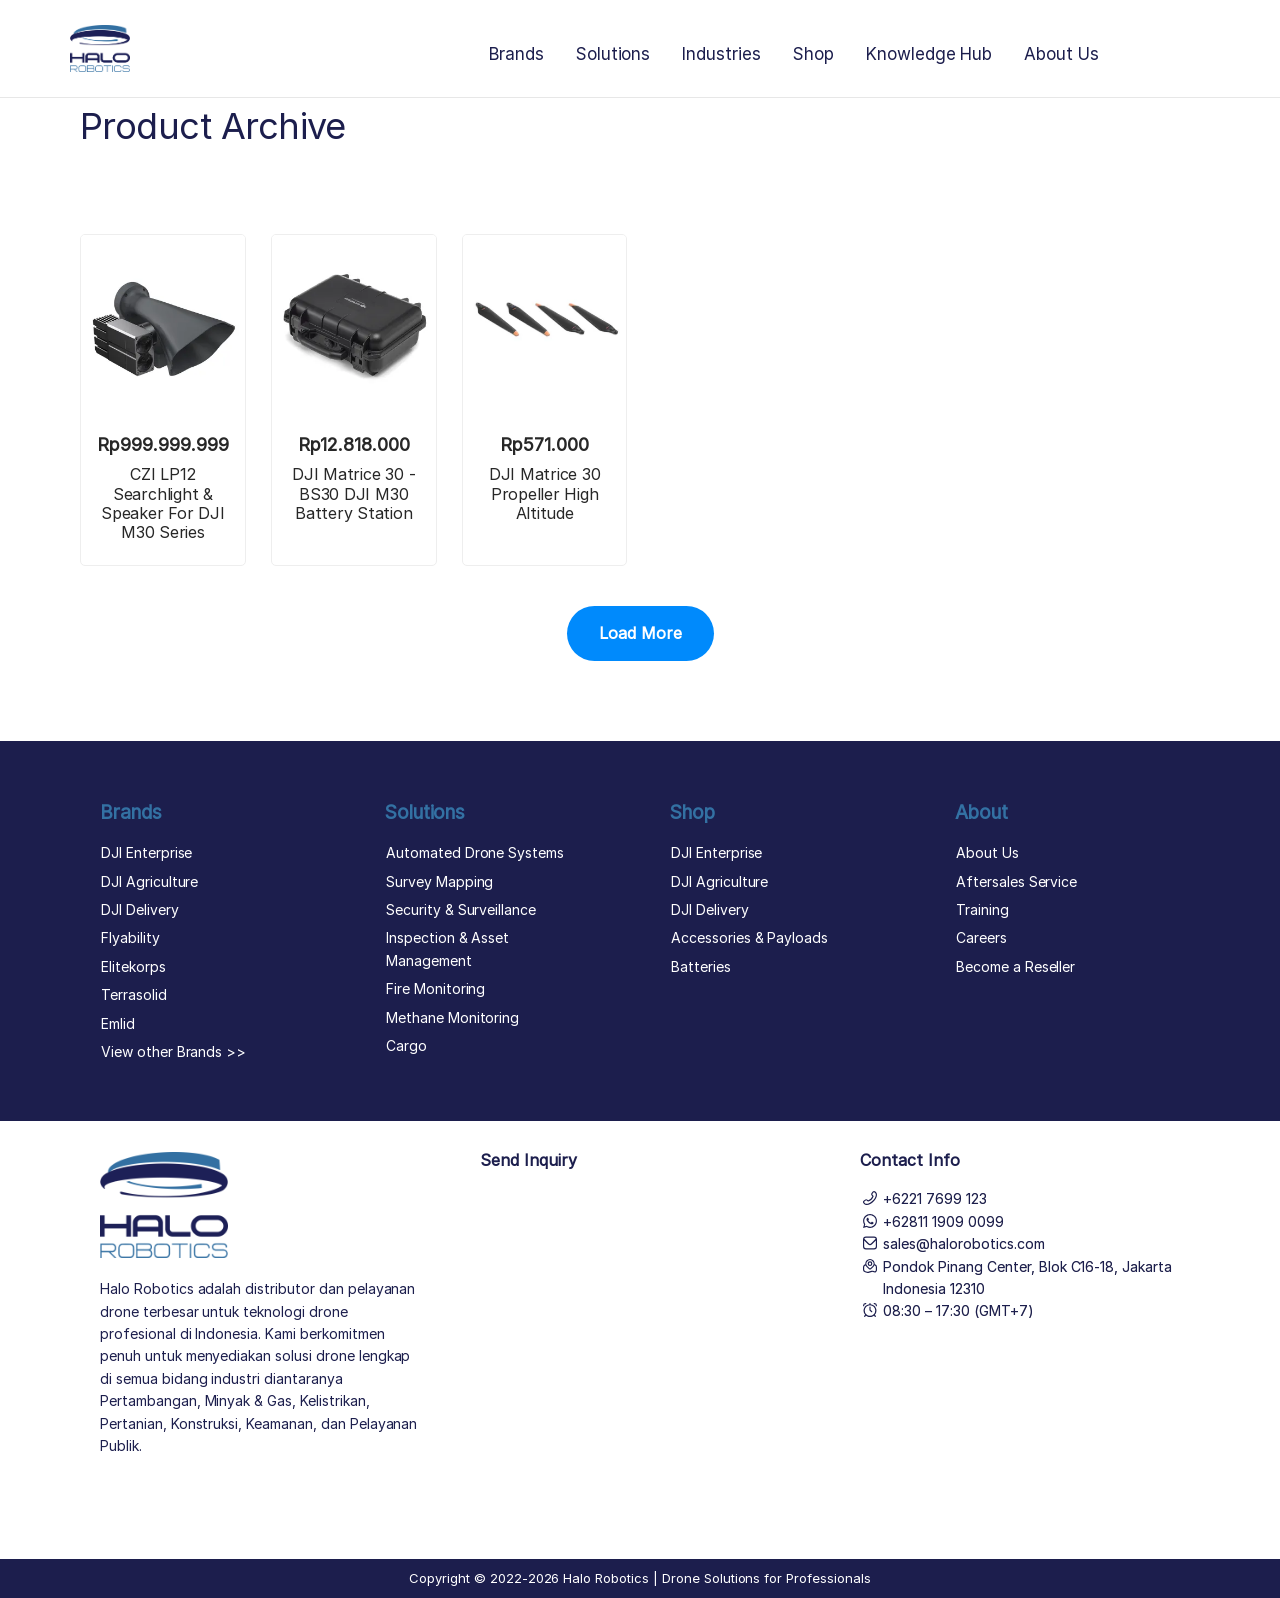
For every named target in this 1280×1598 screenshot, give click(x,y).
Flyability (130, 937)
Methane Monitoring (452, 1017)
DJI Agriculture (149, 881)
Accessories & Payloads (749, 937)
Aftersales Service (1016, 881)
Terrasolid (134, 994)
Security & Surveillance (461, 909)
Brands (516, 54)
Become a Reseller (1015, 966)
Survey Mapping (439, 881)
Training (982, 909)
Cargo (406, 1045)
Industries (721, 54)
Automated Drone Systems (475, 852)
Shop (813, 54)
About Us (1061, 54)
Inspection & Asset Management (447, 948)
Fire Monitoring (435, 988)
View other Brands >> (173, 1051)
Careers (981, 937)
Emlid (118, 1023)
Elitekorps (133, 966)
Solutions (613, 54)
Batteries (701, 966)
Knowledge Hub (929, 54)
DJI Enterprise (146, 852)
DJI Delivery (140, 909)
